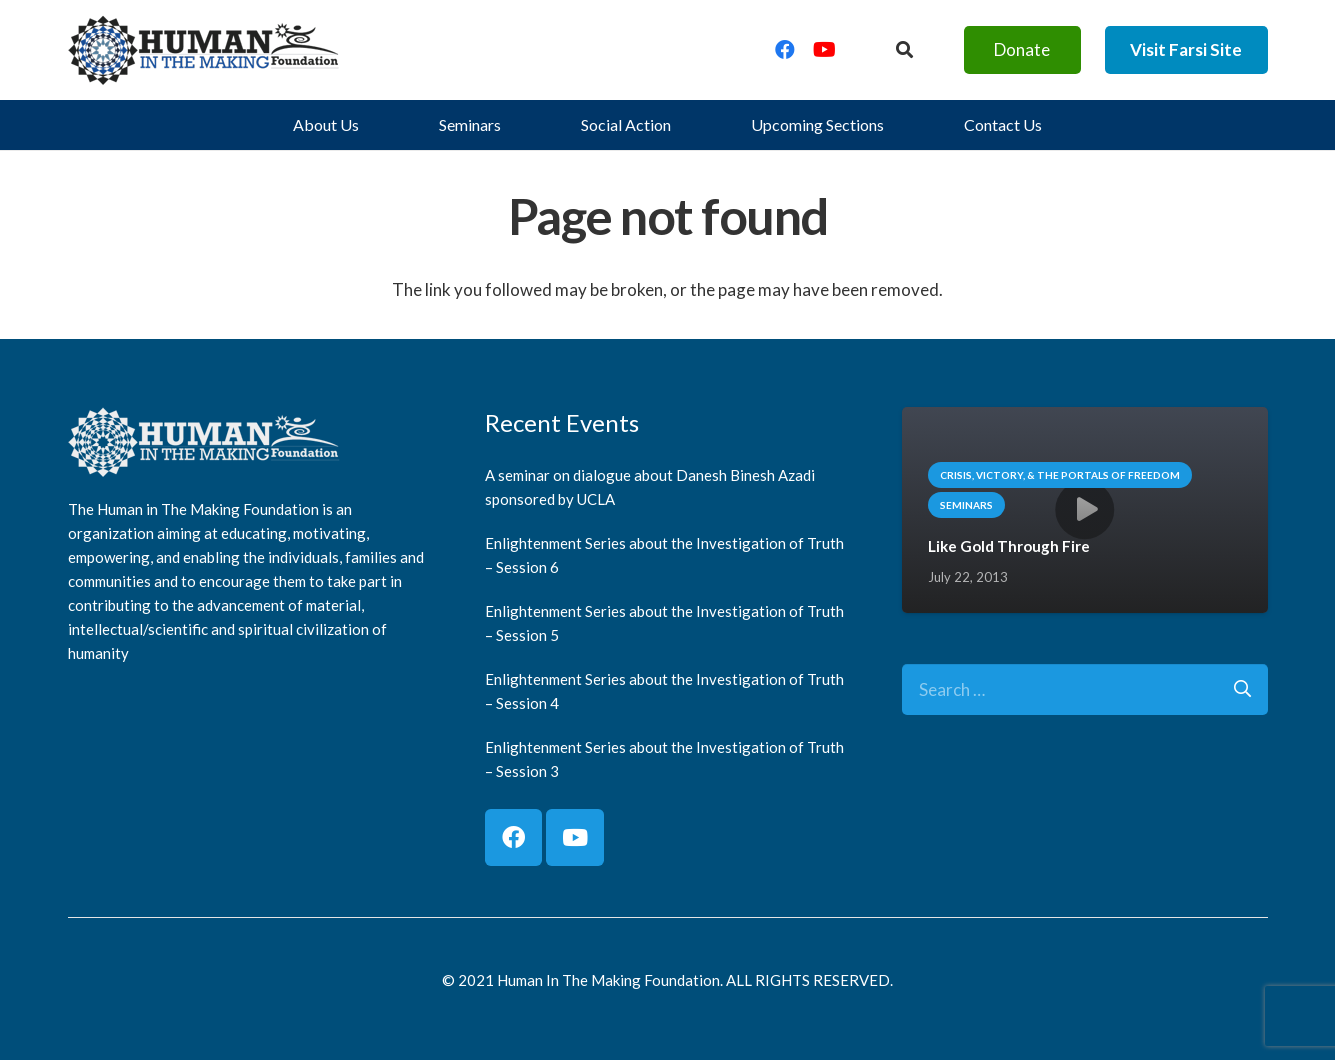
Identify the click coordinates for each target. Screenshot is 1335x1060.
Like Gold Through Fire (1008, 546)
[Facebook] (785, 50)
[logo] (204, 50)
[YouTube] (825, 50)
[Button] (903, 50)
